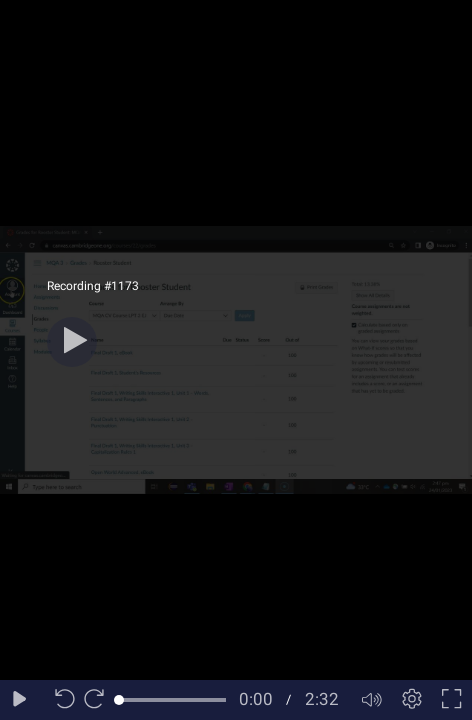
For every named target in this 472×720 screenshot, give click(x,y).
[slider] (172, 700)
